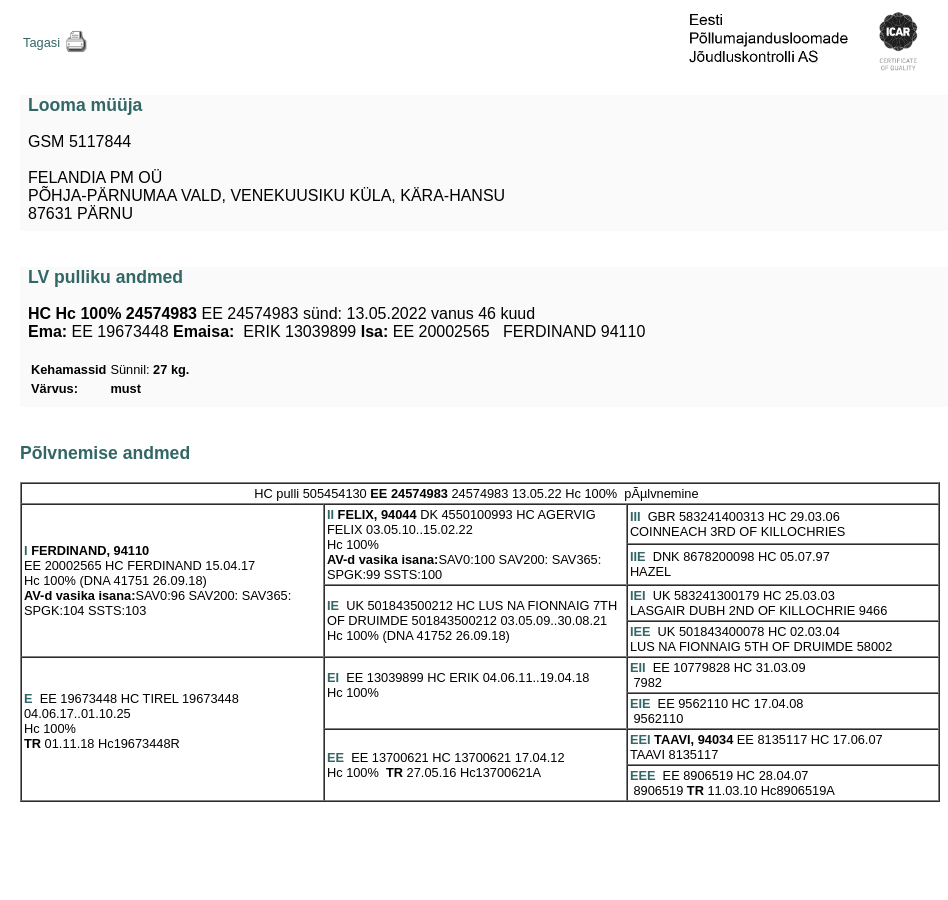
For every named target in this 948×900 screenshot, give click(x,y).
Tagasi (41, 42)
